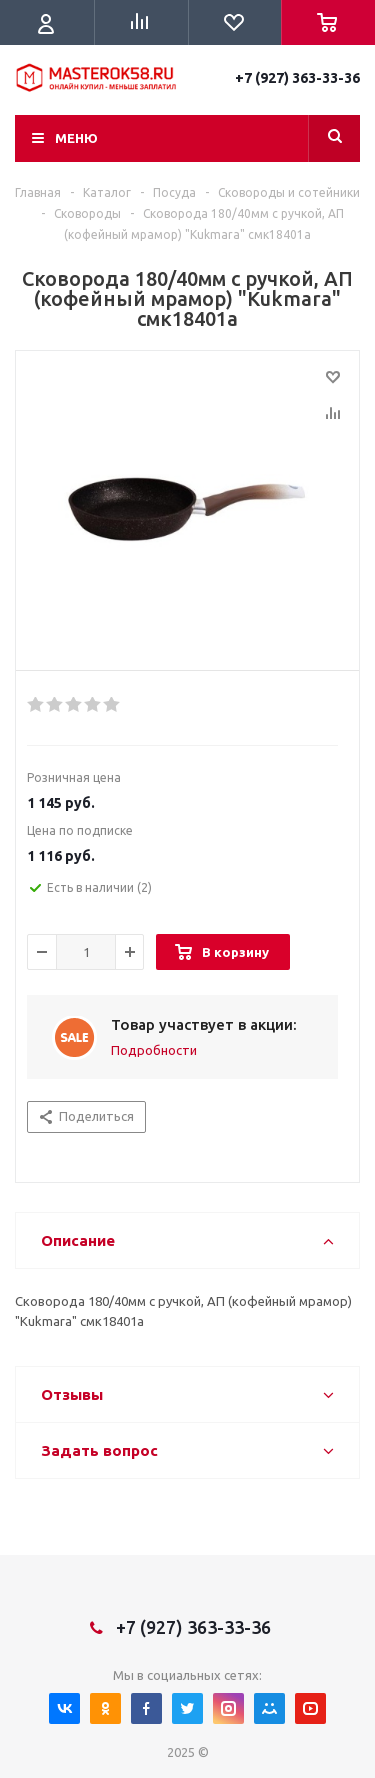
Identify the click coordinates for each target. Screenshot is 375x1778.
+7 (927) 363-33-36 (297, 78)
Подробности (154, 1050)
